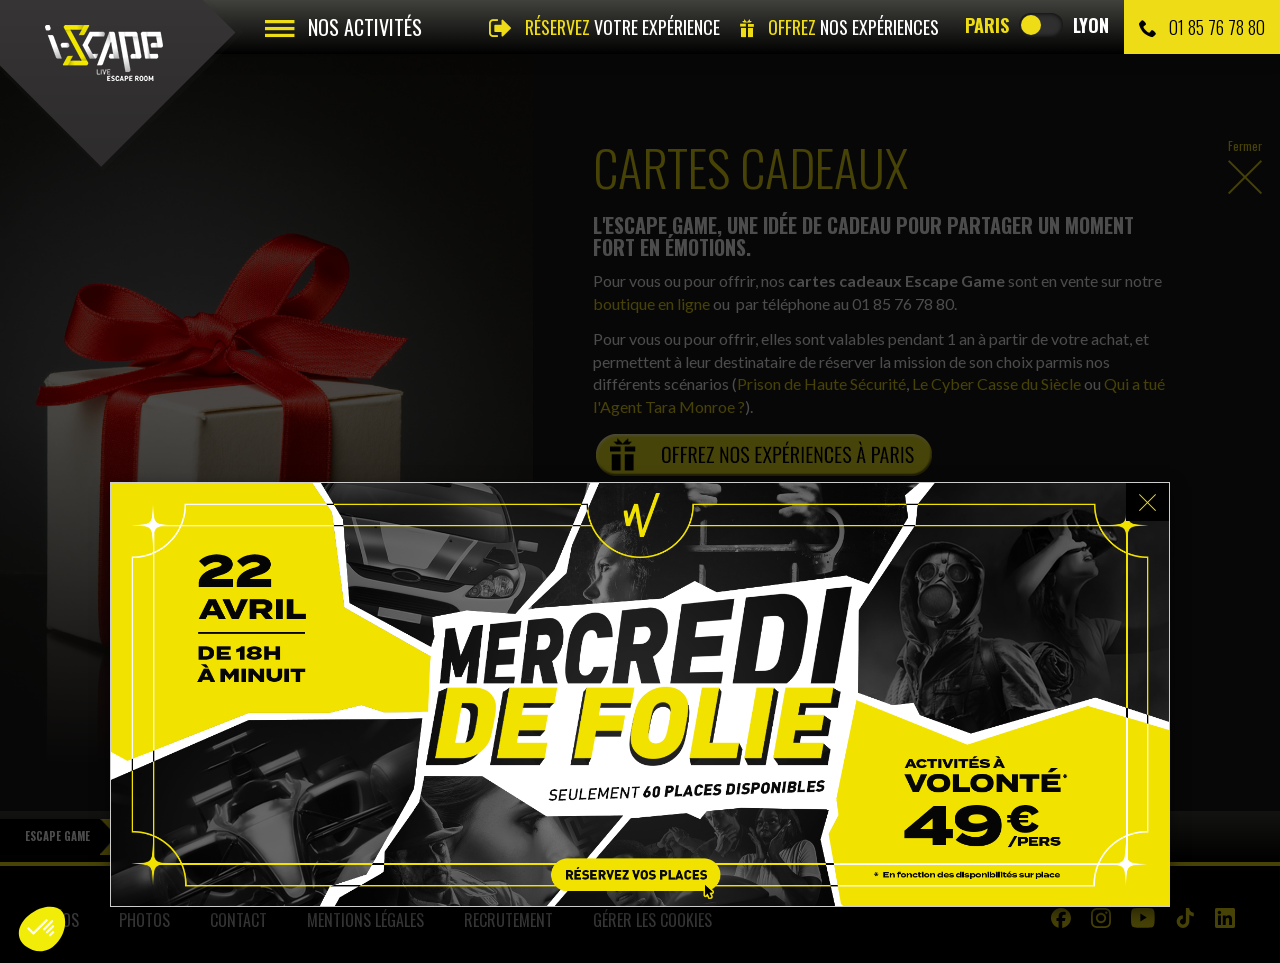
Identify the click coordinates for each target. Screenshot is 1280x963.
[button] (42, 929)
